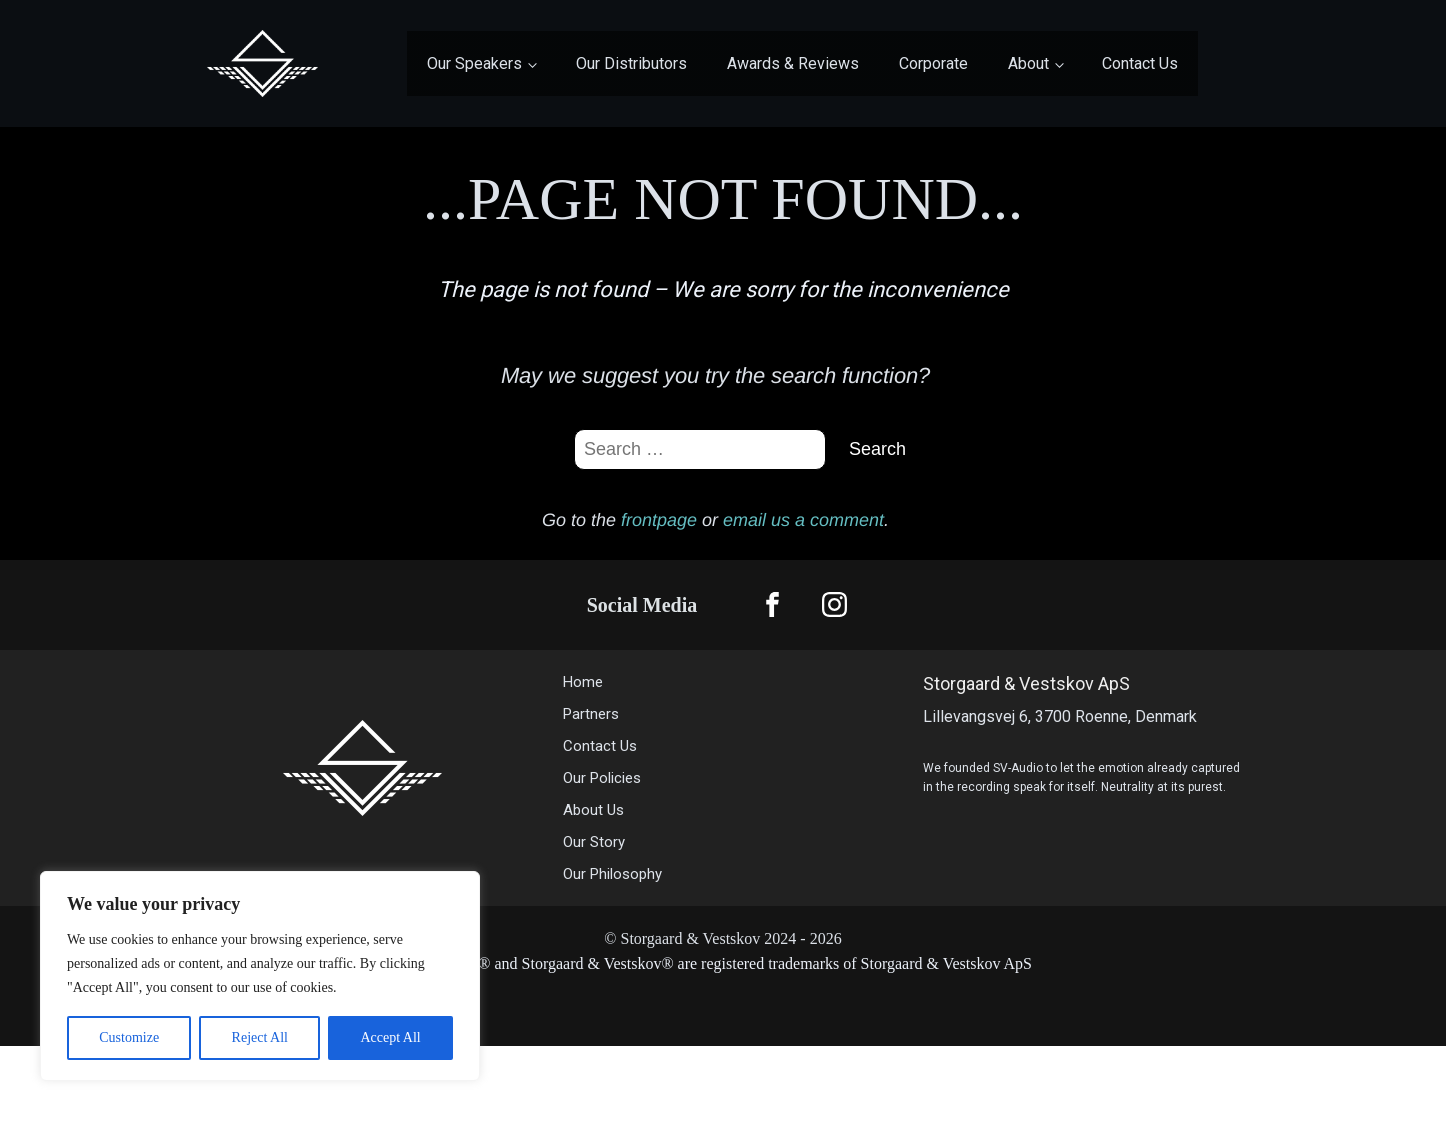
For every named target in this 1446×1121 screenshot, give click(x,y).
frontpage (659, 520)
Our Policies (602, 778)
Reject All (260, 1037)
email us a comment (803, 520)
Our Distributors (631, 63)
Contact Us (1140, 63)
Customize (129, 1037)
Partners (591, 714)
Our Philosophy (612, 874)
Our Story (594, 842)
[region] (260, 976)
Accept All (390, 1037)
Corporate (933, 63)
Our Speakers (474, 63)
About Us (595, 810)
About (1028, 63)
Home (583, 682)
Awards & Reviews (793, 63)
